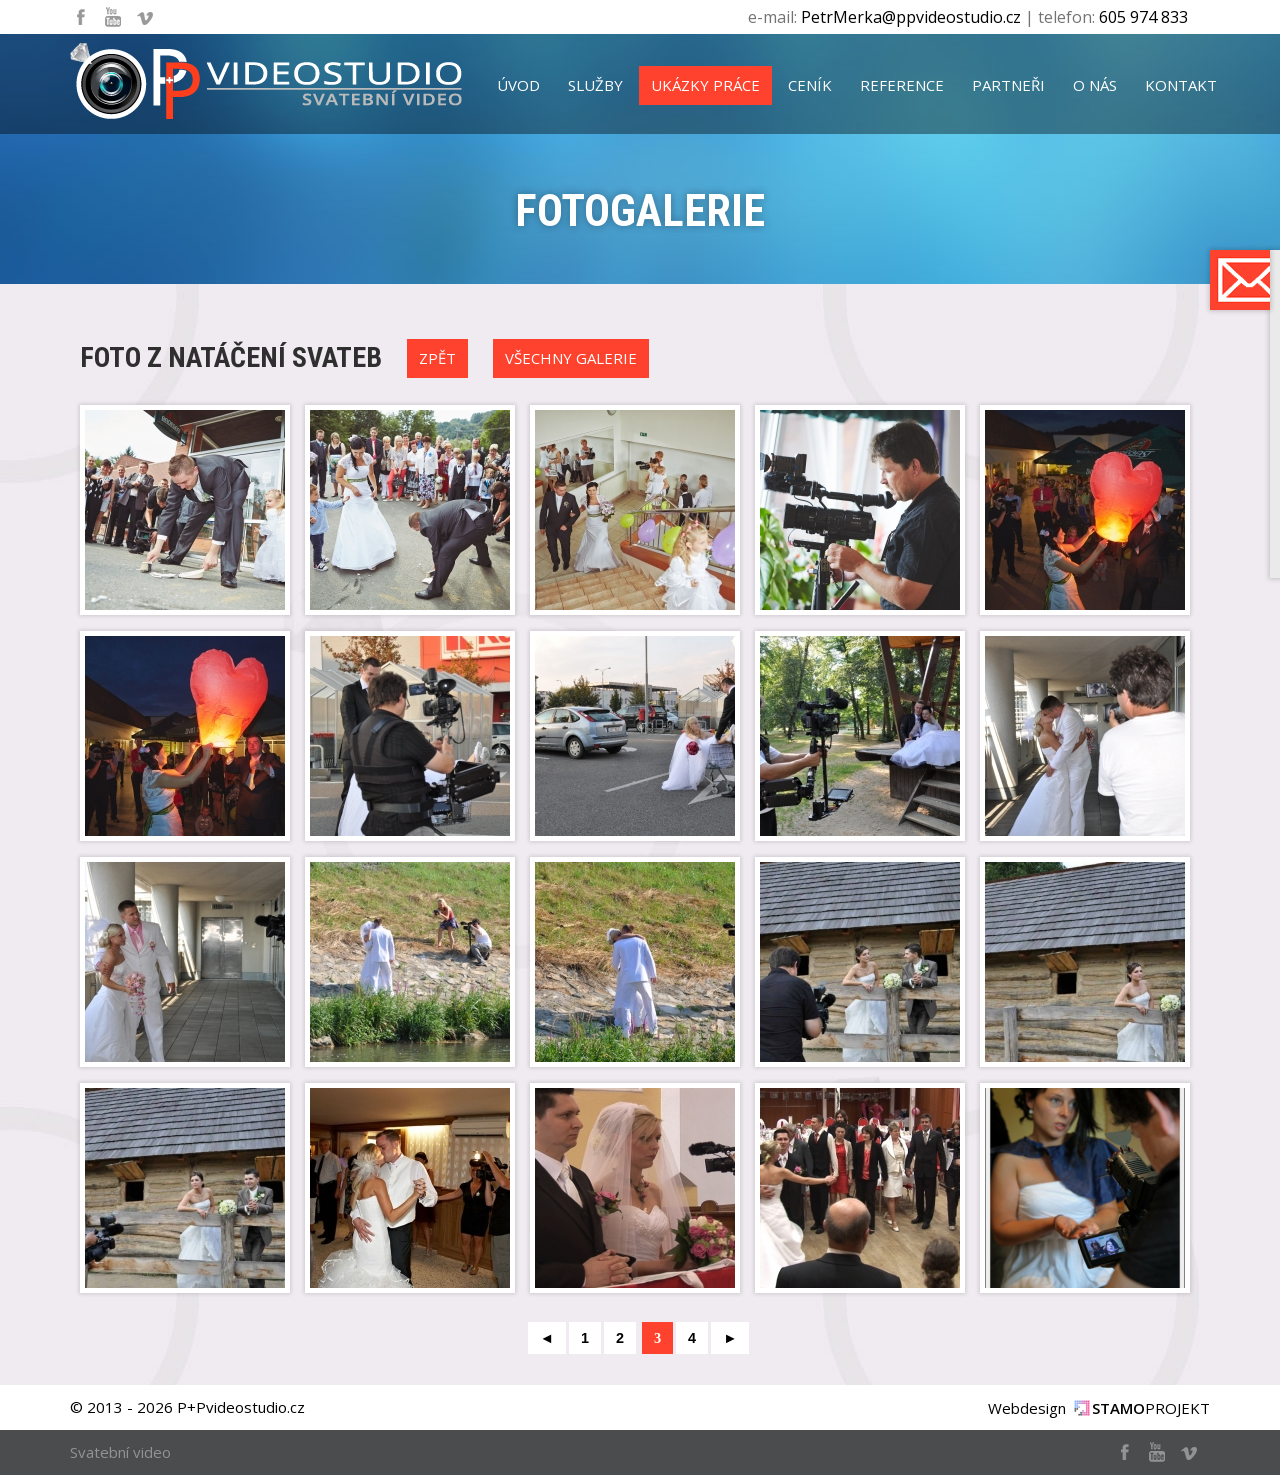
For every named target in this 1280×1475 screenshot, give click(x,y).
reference (902, 85)
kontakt (1181, 85)
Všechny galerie (571, 358)
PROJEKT (1151, 1408)
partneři (1008, 85)
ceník (810, 85)
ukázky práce (705, 85)
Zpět (437, 358)
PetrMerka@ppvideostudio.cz (911, 17)
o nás (1095, 85)
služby (595, 85)
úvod (518, 85)
